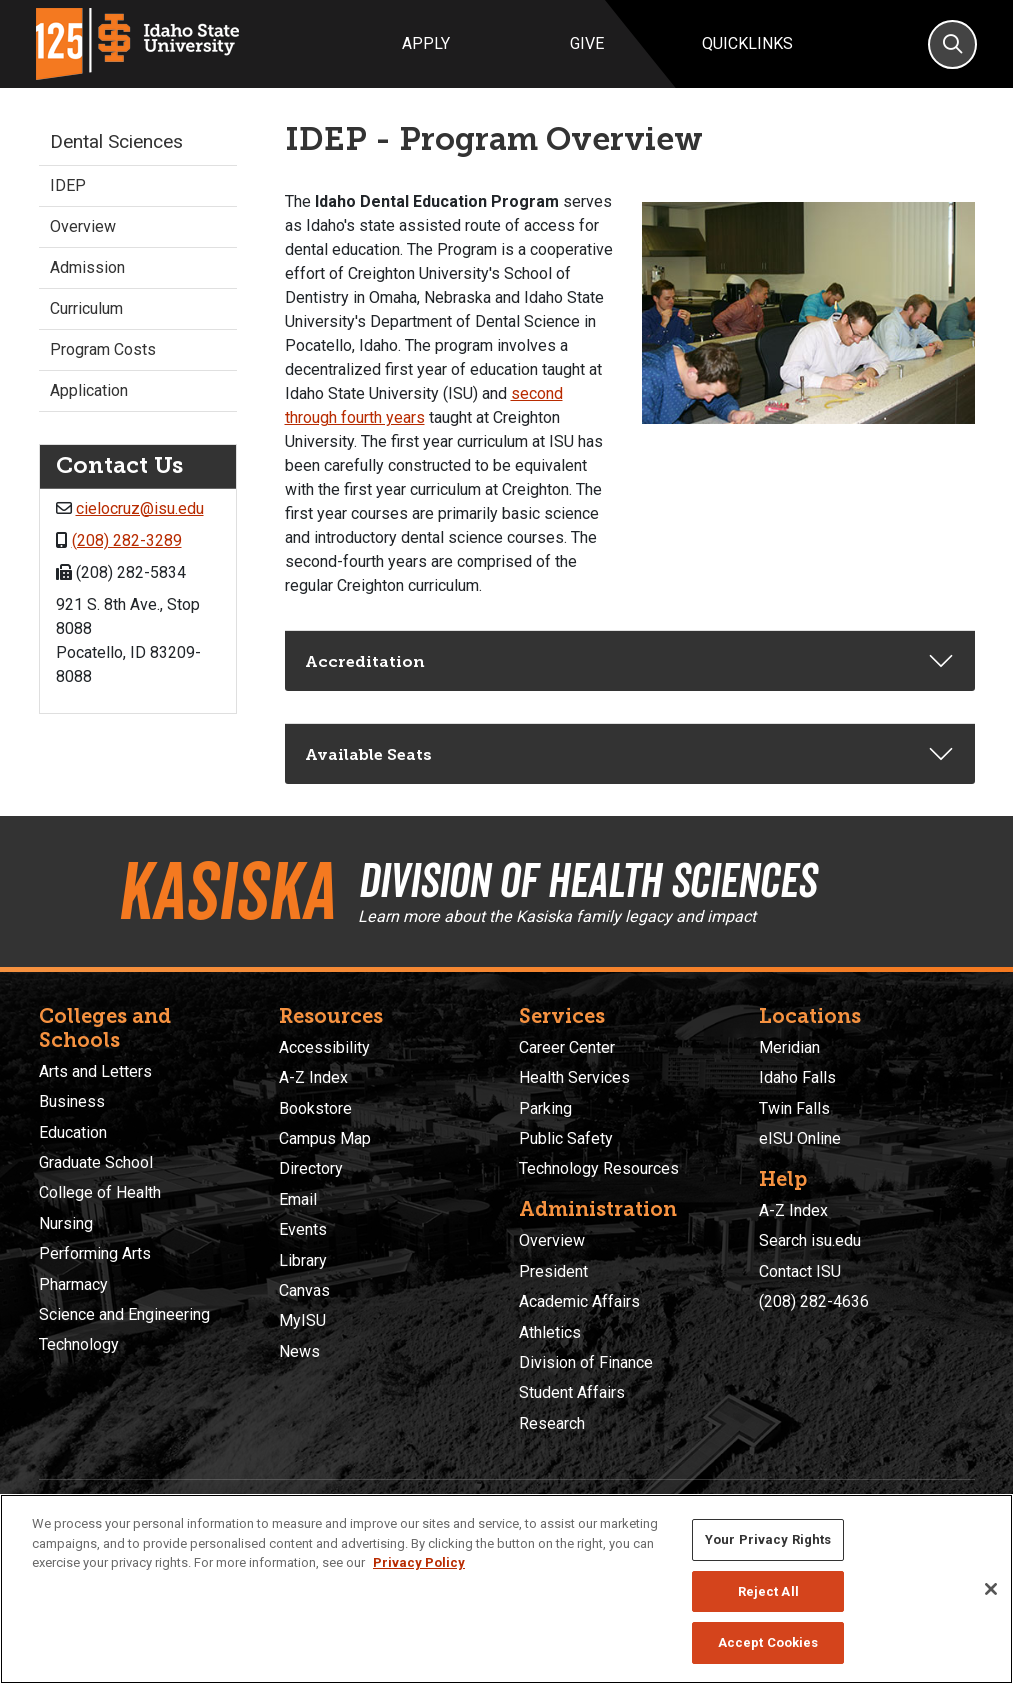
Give (587, 43)
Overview (83, 226)
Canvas (304, 1290)
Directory (311, 1168)
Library (303, 1260)
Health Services (574, 1077)
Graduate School (96, 1162)
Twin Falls (794, 1108)
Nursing (66, 1223)
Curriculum (86, 308)
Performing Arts (95, 1253)
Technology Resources (599, 1168)
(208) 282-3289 (127, 540)
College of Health (100, 1192)
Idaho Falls (797, 1077)
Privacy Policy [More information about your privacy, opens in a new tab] (419, 1562)
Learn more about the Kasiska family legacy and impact (557, 916)
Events (303, 1229)
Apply (426, 43)
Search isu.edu (810, 1240)
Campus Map (325, 1138)
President (553, 1271)
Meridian (789, 1047)
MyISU (302, 1320)
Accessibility (324, 1047)
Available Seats (368, 754)
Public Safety (566, 1138)
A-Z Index (313, 1077)
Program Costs (103, 349)
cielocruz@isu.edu (140, 508)
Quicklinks (747, 43)
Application (89, 390)
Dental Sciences (116, 141)
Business (72, 1101)
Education (73, 1132)
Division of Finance (586, 1362)
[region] (506, 1589)
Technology (79, 1344)
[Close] (991, 1589)
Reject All (768, 1591)
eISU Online (800, 1138)
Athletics (550, 1332)
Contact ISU (800, 1271)
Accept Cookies (768, 1642)
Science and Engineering (124, 1314)
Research (552, 1423)
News (299, 1351)
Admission (87, 267)
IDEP (68, 185)
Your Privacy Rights (768, 1539)
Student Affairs (572, 1392)
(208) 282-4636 (814, 1301)
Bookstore (315, 1108)
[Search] (952, 44)
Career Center (567, 1047)
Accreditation (365, 661)
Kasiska (225, 891)
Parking (545, 1108)
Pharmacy (73, 1284)
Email (298, 1199)
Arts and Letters (95, 1071)
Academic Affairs (579, 1301)
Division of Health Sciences (587, 880)
